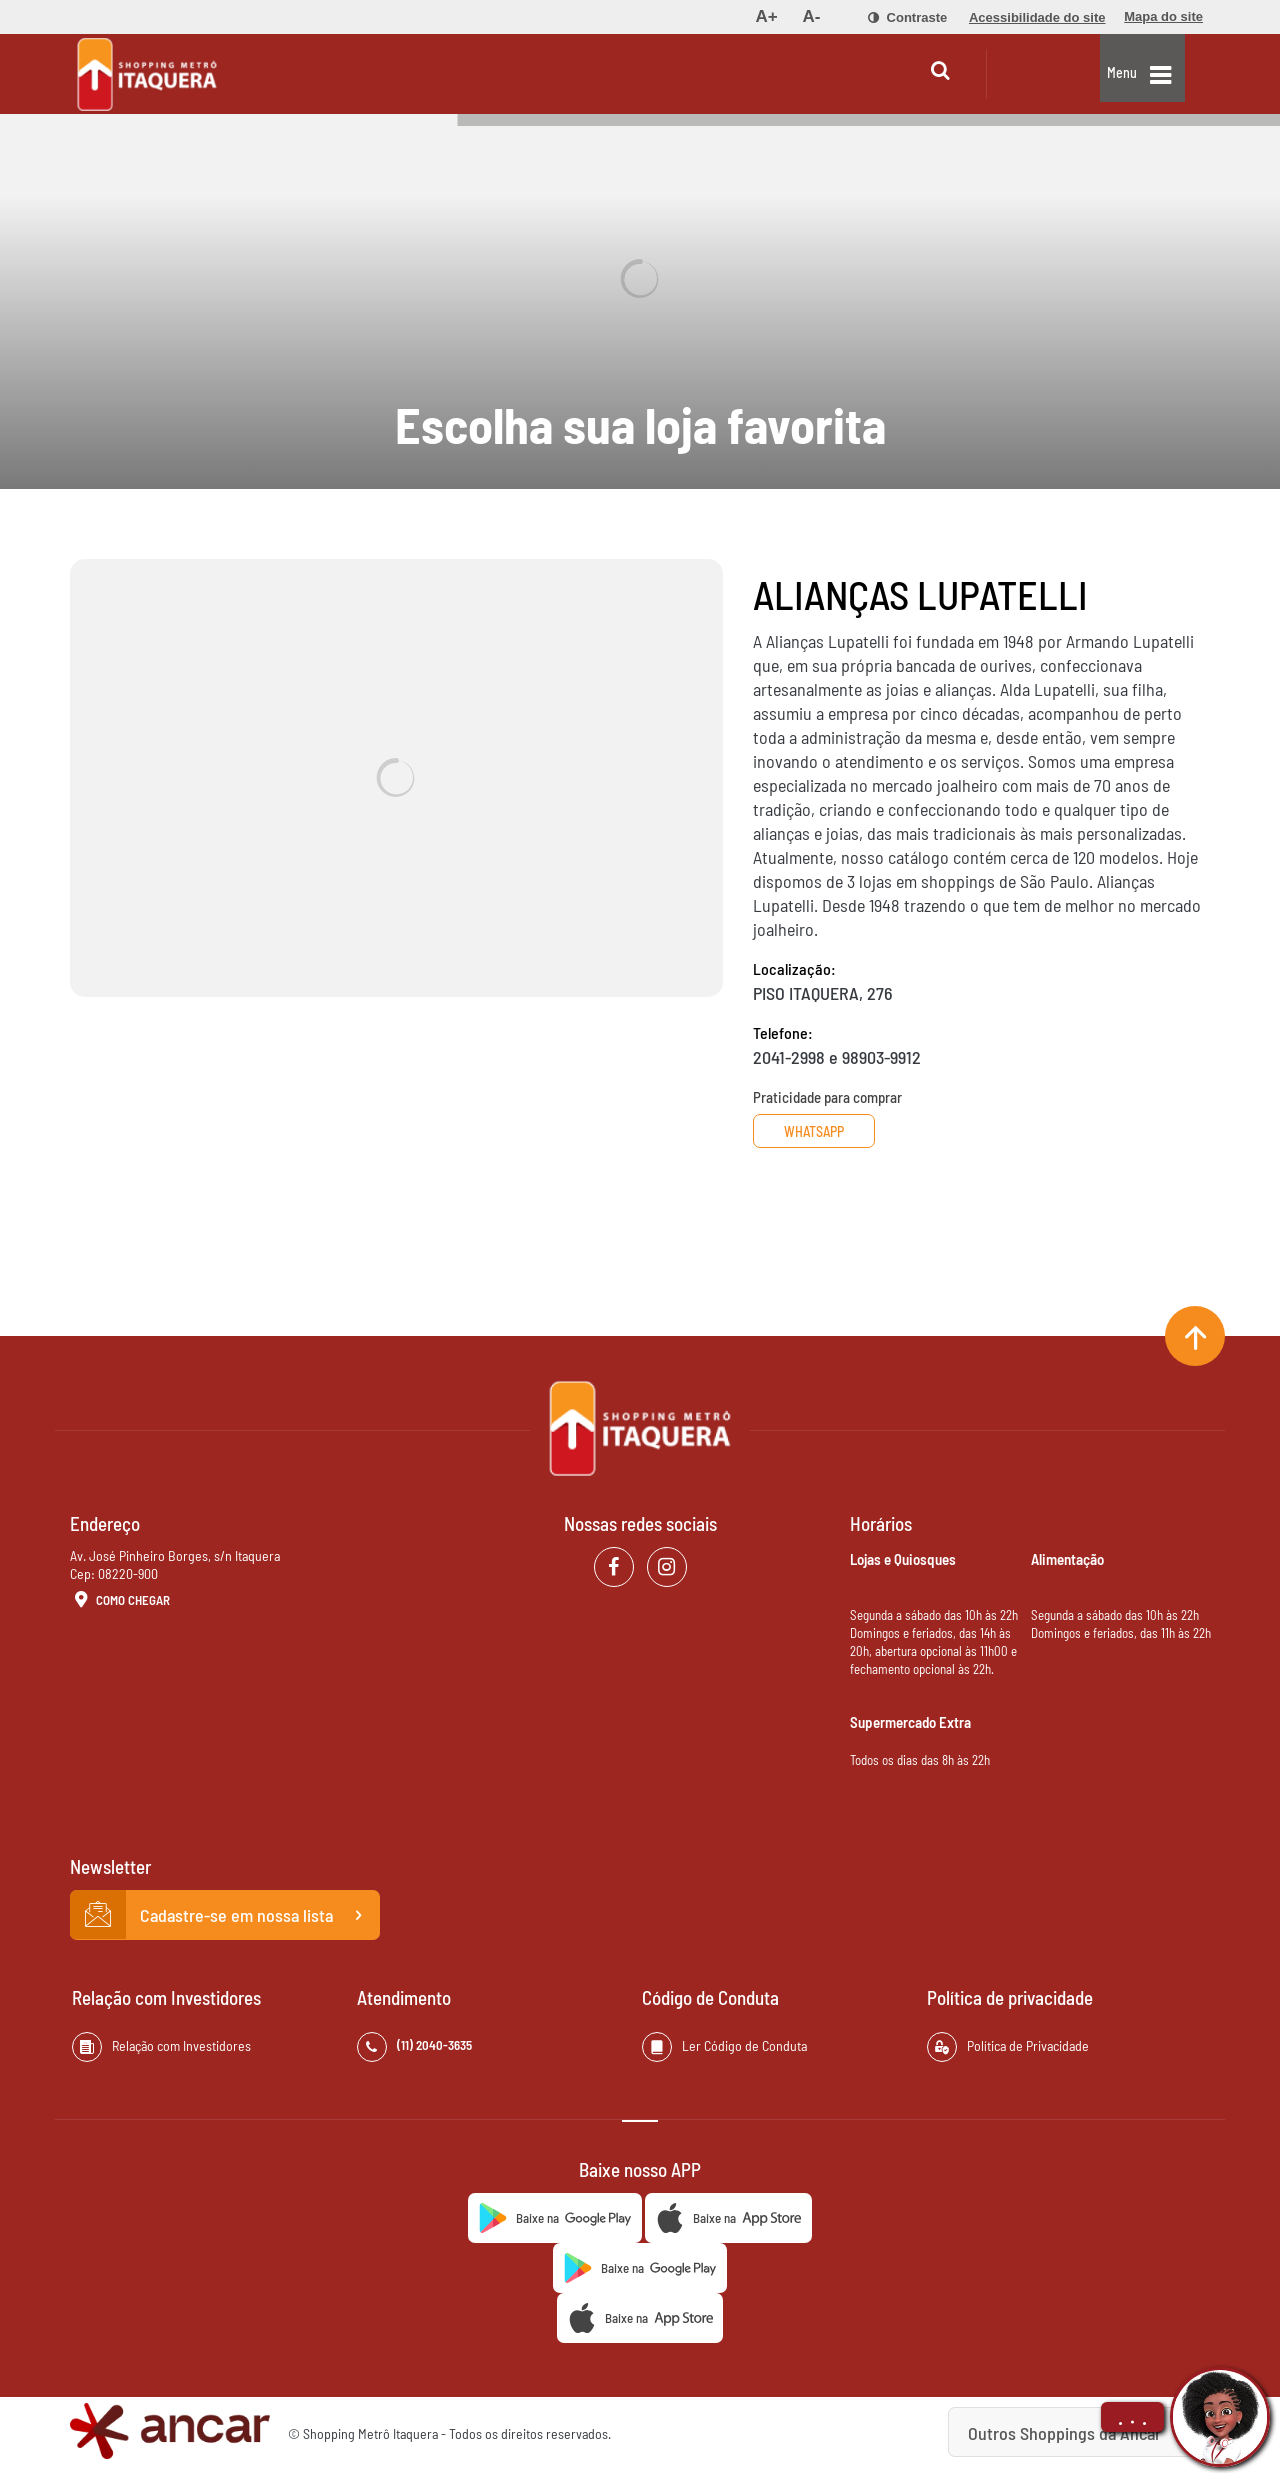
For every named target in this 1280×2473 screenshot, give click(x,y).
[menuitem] (766, 17)
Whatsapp (828, 1131)
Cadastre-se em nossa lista (225, 1915)
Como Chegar (120, 1601)
